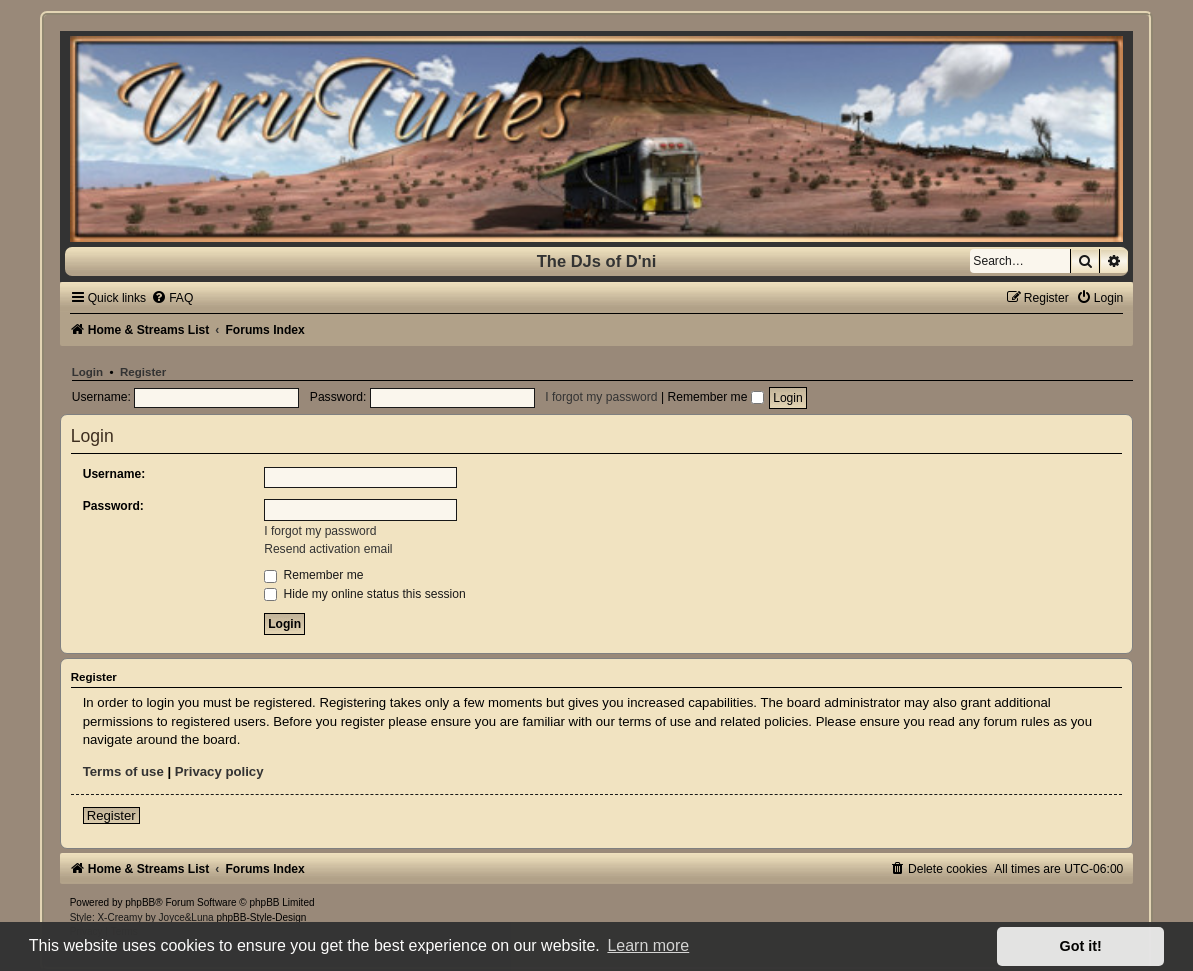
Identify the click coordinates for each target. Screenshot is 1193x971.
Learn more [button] (648, 945)
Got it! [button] (1081, 946)
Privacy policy (219, 771)
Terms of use (123, 771)
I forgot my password (601, 397)
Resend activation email (328, 549)
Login (87, 372)
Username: (114, 474)
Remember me (715, 397)
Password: (113, 506)
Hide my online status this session (365, 594)
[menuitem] (172, 298)
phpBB (140, 902)
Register (143, 372)
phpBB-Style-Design (261, 917)
